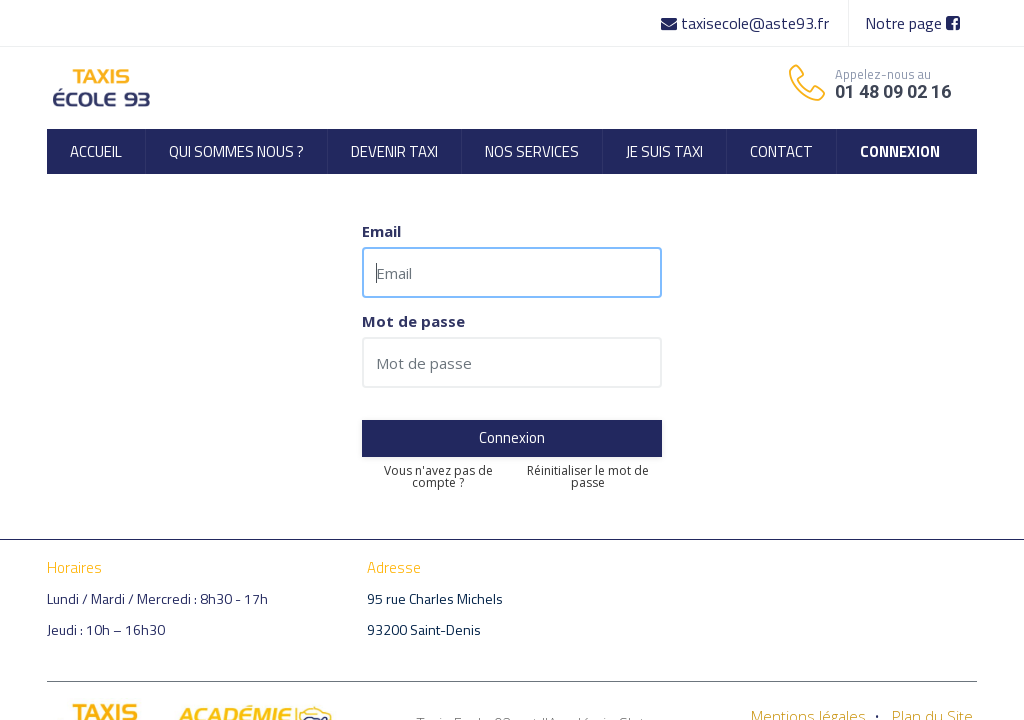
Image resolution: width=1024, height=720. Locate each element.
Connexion (512, 437)
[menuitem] (96, 151)
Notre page (912, 23)
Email (381, 231)
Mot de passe (413, 321)
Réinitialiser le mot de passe (588, 477)
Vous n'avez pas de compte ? (438, 477)
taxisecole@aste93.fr (747, 23)
